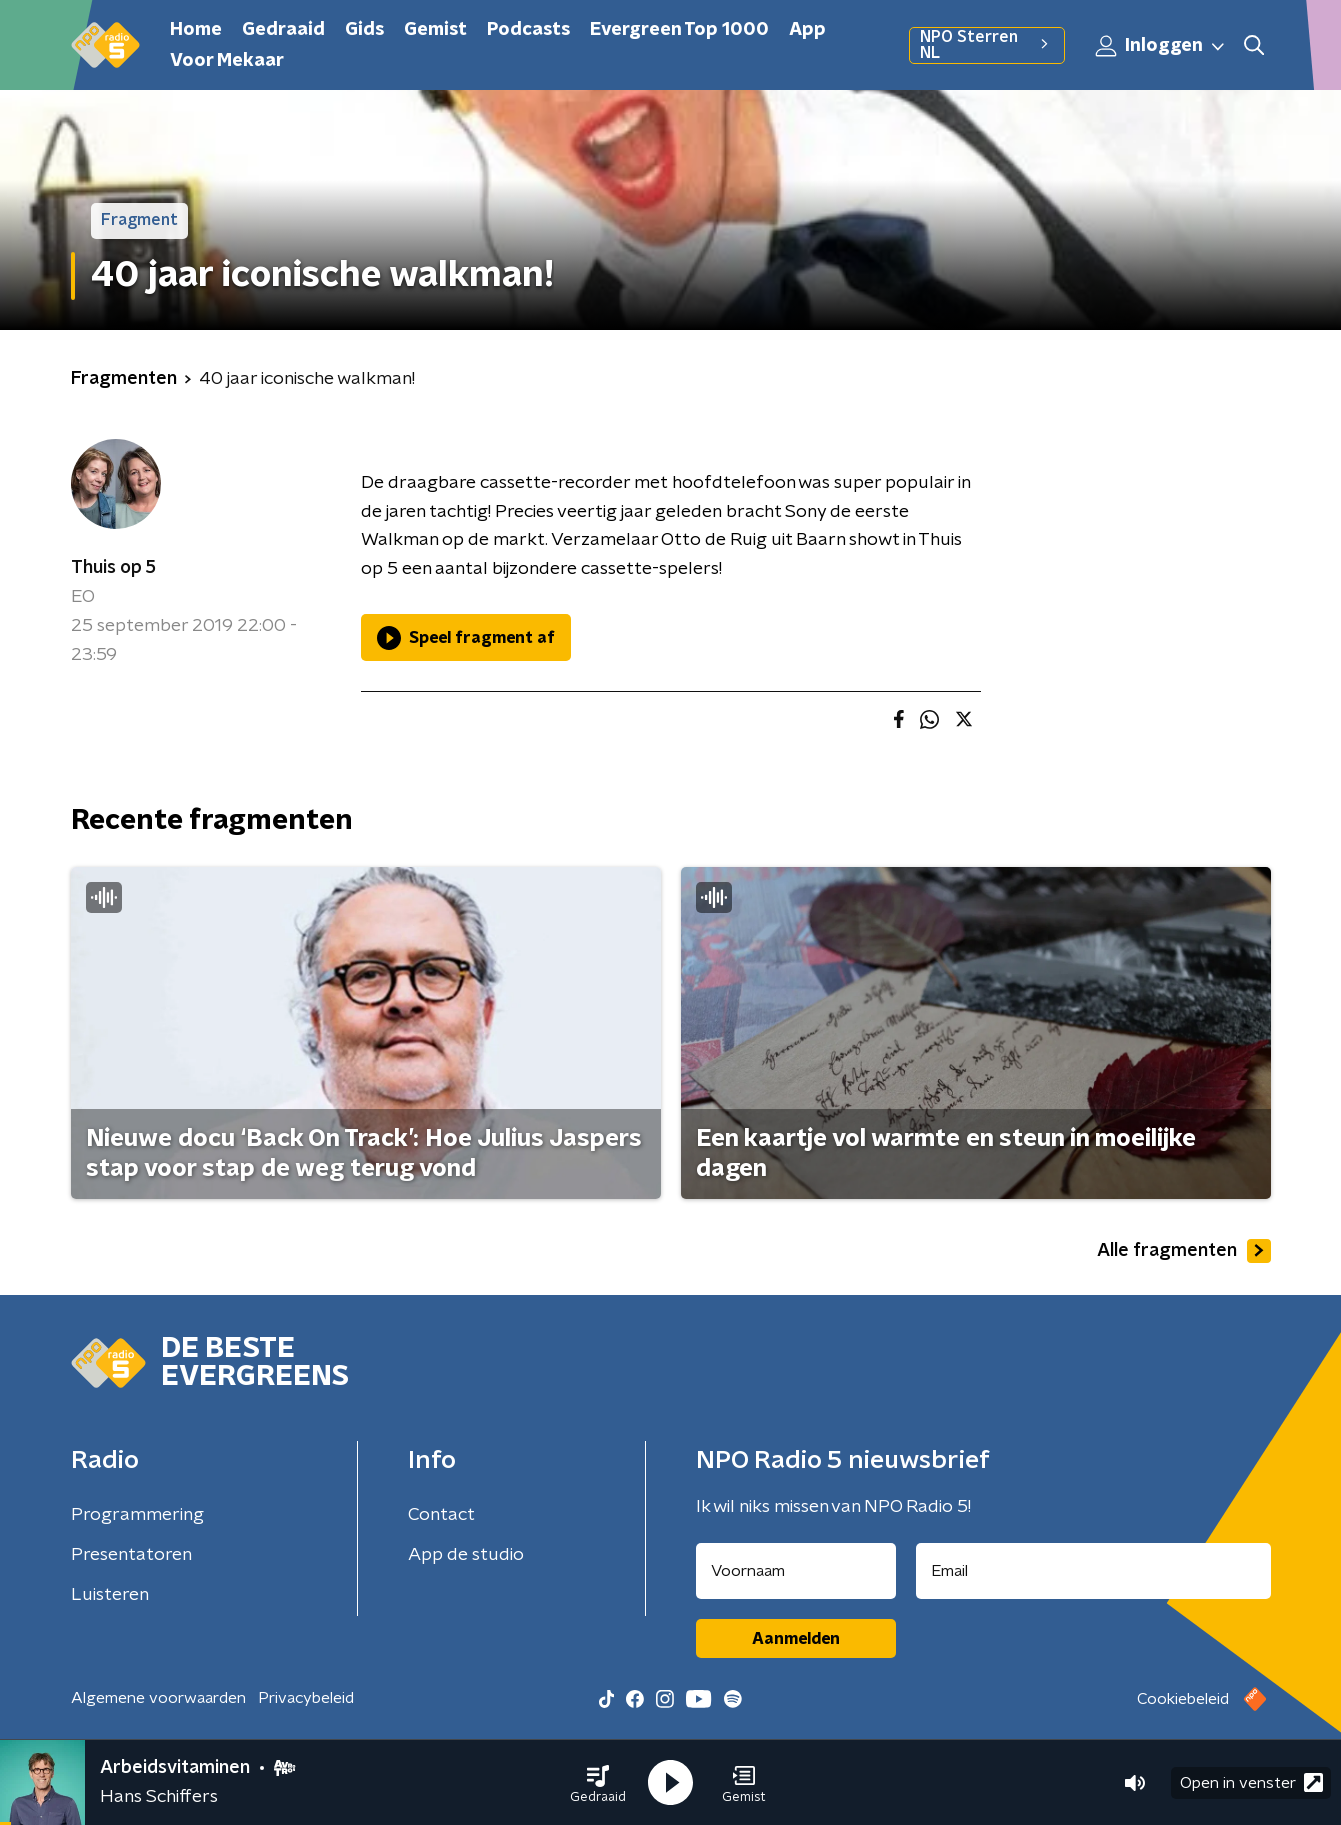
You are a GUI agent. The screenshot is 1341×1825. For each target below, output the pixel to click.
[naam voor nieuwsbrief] (796, 1571)
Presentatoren (131, 1555)
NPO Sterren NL (986, 45)
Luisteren (110, 1595)
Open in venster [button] (1251, 1782)
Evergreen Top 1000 (679, 30)
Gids (364, 30)
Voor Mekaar (227, 61)
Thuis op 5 (113, 568)
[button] (598, 1783)
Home (196, 30)
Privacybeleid (306, 1698)
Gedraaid (283, 30)
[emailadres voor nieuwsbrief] (1093, 1571)
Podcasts (528, 30)
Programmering (137, 1515)
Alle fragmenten (1184, 1251)
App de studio (466, 1555)
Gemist (435, 30)
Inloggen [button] (1161, 46)
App (807, 30)
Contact (441, 1515)
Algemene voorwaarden (158, 1698)
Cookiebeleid (1183, 1699)
